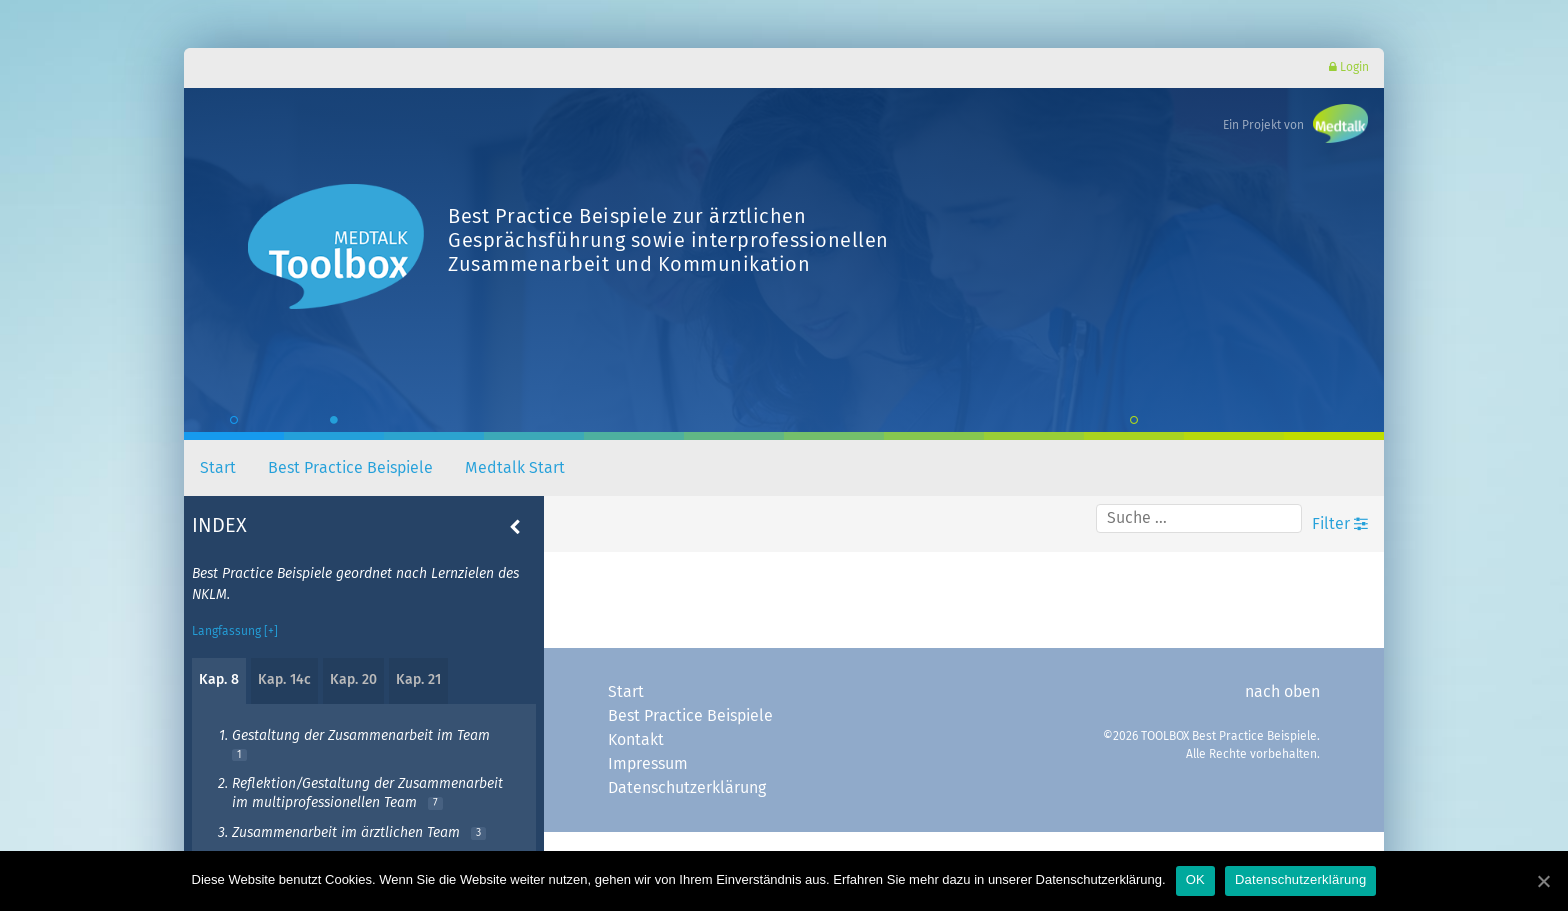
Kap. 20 (353, 680)
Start (218, 468)
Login (1349, 67)
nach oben (1282, 692)
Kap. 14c (284, 680)
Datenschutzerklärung (687, 788)
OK (1195, 879)
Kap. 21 (418, 680)
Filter (1340, 523)
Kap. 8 (219, 680)
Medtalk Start (515, 468)
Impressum (648, 764)
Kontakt (636, 740)
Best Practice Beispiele (350, 468)
